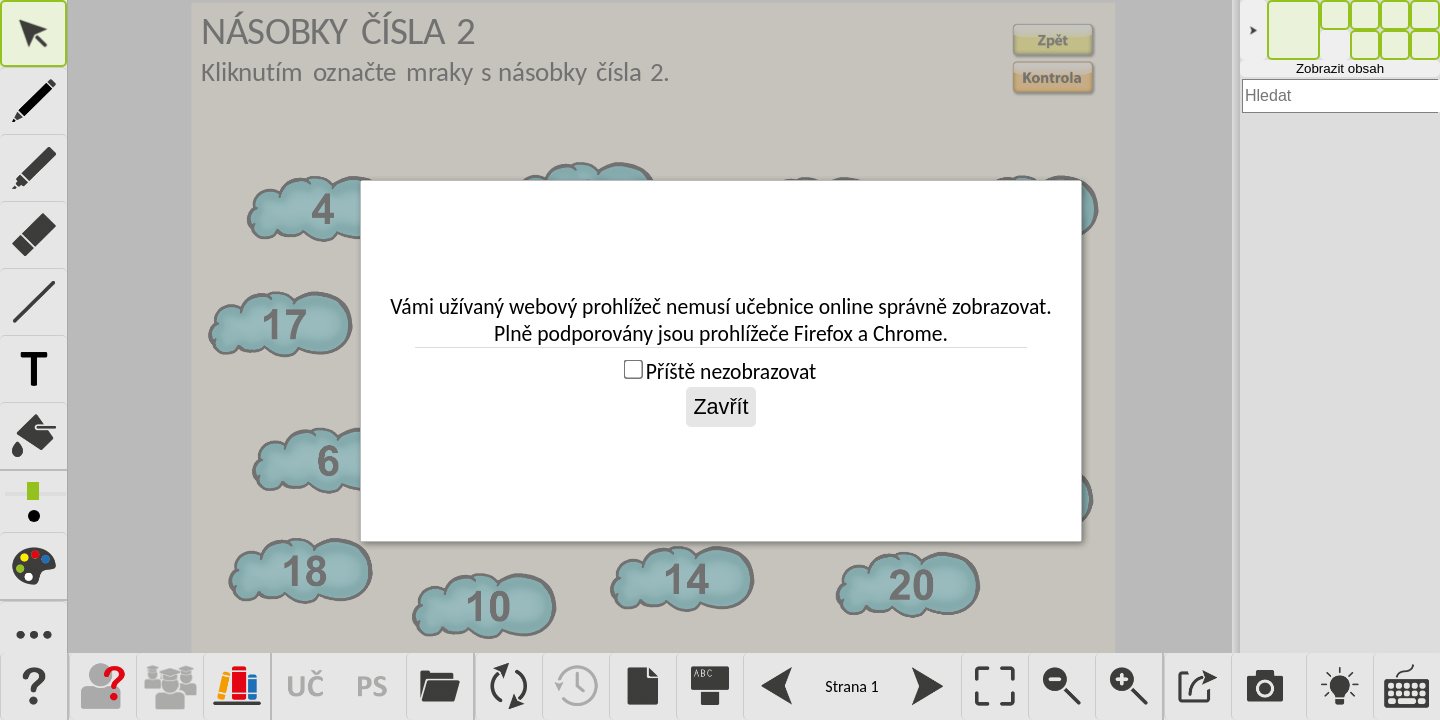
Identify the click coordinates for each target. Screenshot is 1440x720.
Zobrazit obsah (1340, 68)
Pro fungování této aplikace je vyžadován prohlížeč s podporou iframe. (650, 326)
